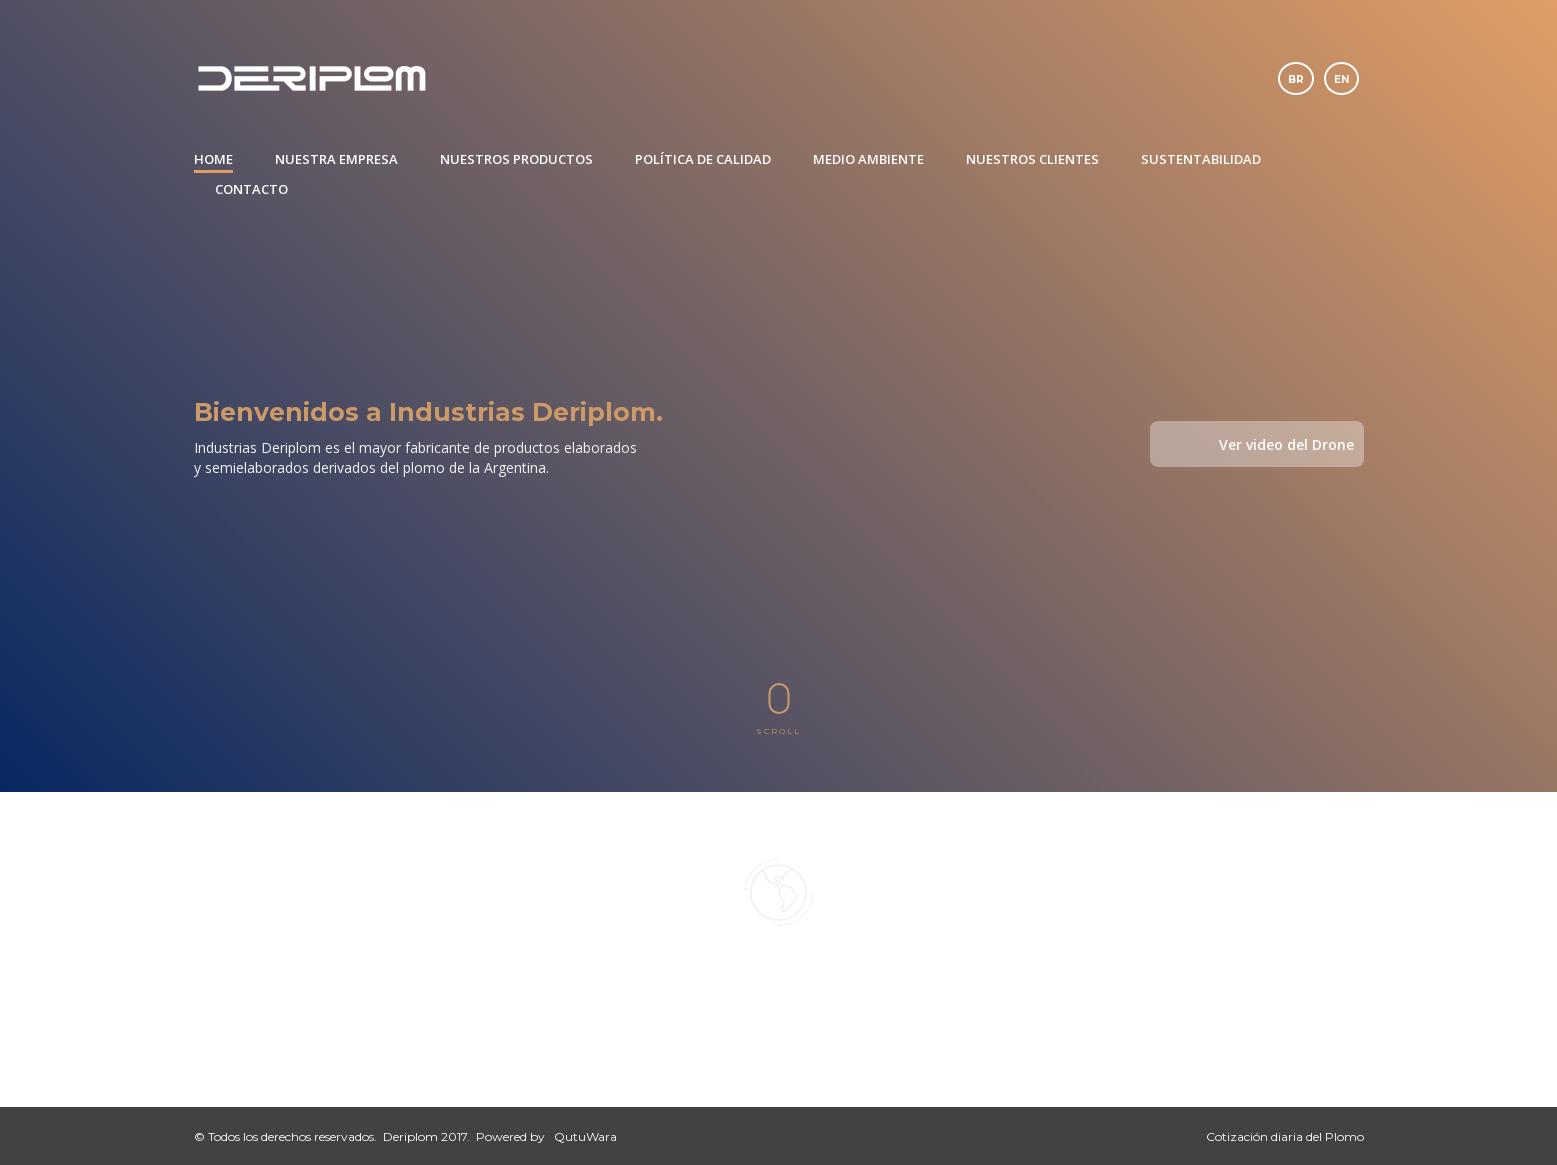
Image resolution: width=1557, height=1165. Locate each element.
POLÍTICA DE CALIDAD (703, 159)
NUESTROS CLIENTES (1032, 159)
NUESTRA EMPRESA (336, 159)
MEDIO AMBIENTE (868, 159)
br (1296, 79)
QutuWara (585, 1136)
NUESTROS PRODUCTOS (516, 159)
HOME (213, 159)
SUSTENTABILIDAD (1201, 159)
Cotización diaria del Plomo (1285, 1136)
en (1341, 79)
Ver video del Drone (1286, 444)
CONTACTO (251, 189)
